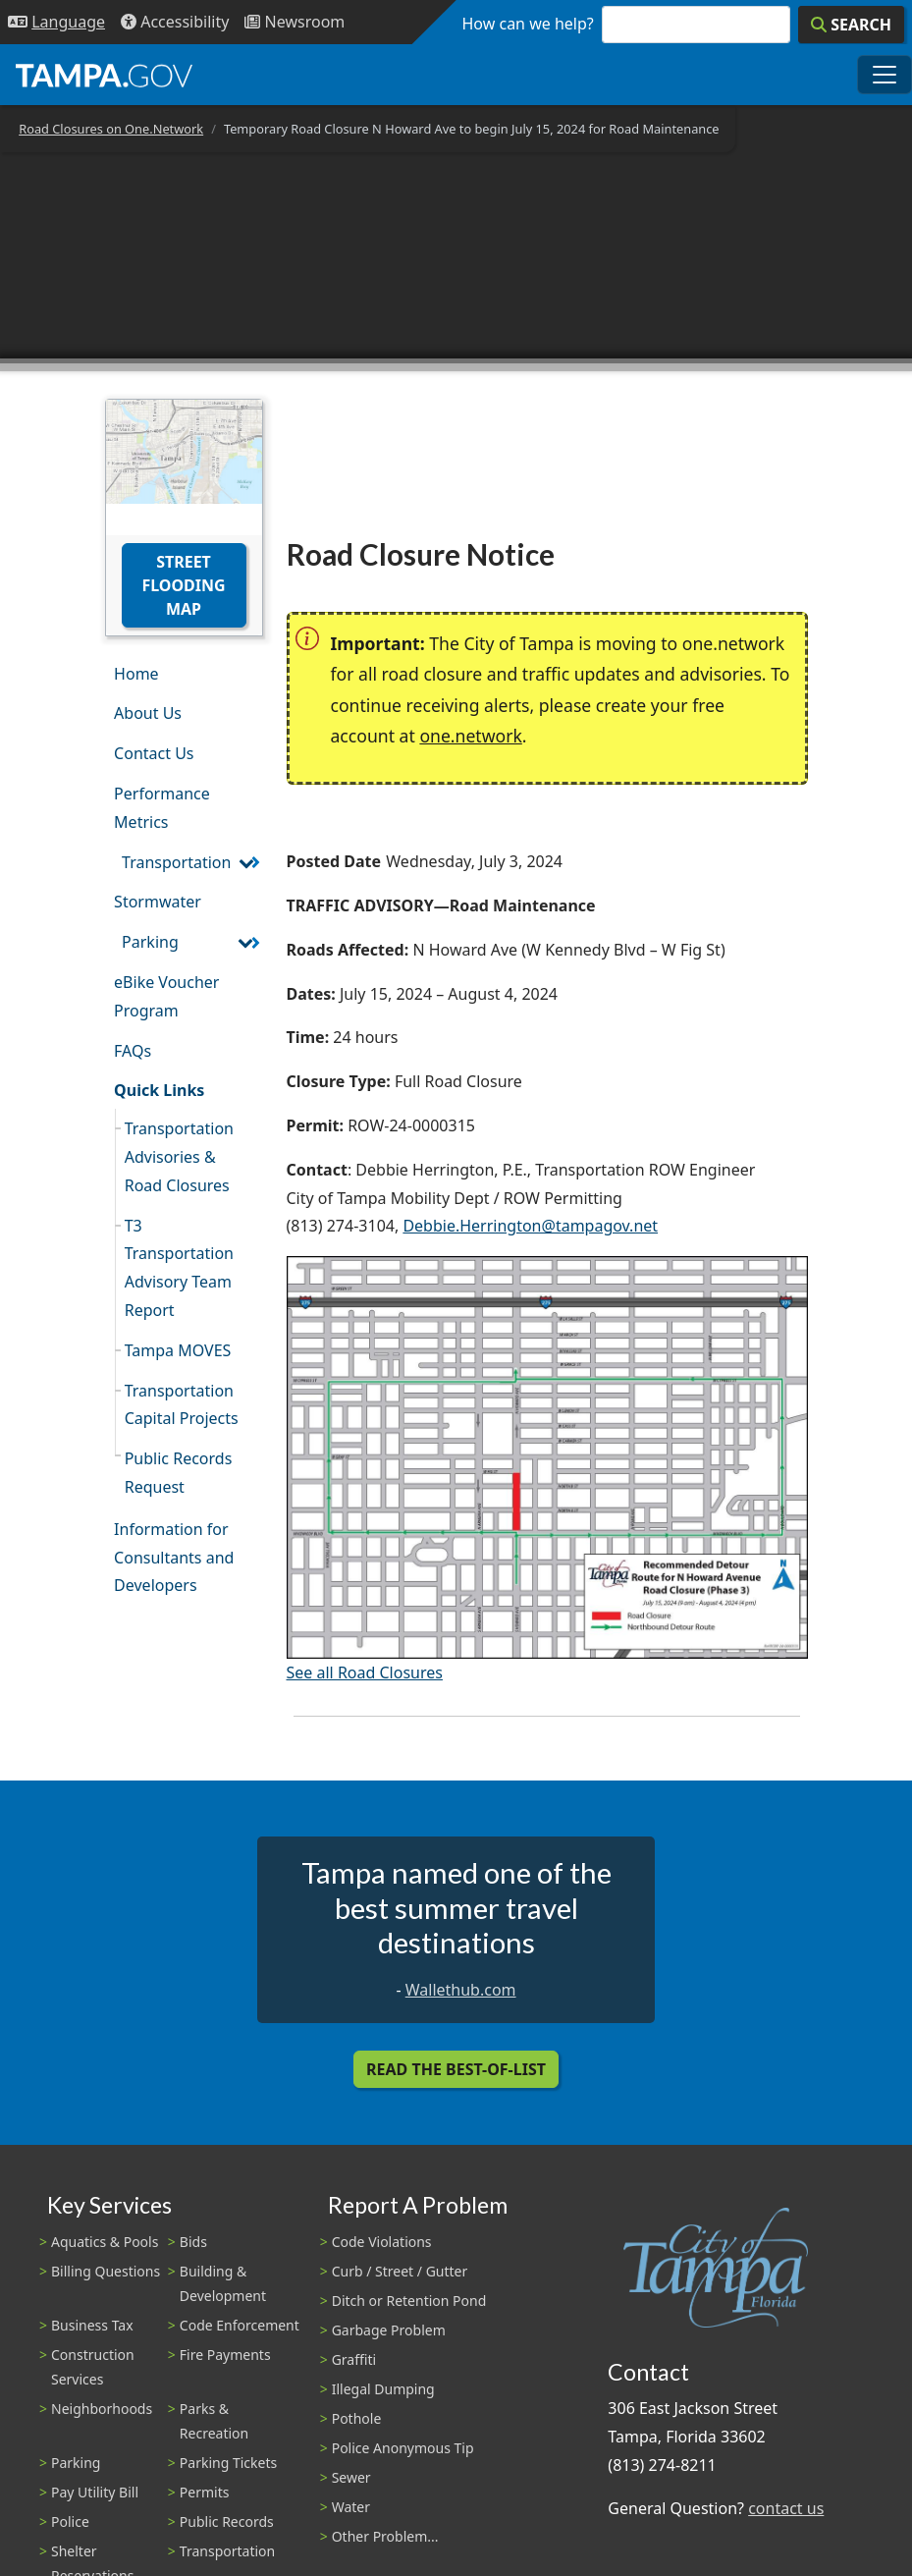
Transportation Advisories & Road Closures (179, 1157)
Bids (193, 2241)
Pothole (357, 2418)
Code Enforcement (239, 2325)
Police (70, 2521)
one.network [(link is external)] (470, 735)
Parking (150, 942)
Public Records (227, 2521)
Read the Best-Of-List (456, 2069)
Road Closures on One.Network (111, 128)
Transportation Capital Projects (182, 1405)
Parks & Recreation (214, 2420)
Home (136, 674)
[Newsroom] (294, 22)
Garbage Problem (389, 2330)
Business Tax (92, 2325)
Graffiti (354, 2359)
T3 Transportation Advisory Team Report (179, 1268)
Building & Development (223, 2283)
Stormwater (157, 901)
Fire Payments (225, 2354)
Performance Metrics (162, 808)
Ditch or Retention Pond (409, 2300)
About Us (148, 713)
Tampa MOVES (178, 1350)
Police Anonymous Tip (403, 2448)
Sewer (351, 2477)
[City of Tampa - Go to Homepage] (104, 74)
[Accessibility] (175, 22)
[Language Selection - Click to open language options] (56, 22)
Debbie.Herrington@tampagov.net (530, 1225)
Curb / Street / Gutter (400, 2271)
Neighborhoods (101, 2408)
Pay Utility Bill (94, 2492)
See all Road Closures (365, 1672)
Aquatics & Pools (104, 2241)
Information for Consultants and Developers (174, 1557)
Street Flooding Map (183, 585)
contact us (786, 2508)
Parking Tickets (228, 2462)
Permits (205, 2492)
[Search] (851, 24)
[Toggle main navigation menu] (884, 74)
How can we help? (528, 23)
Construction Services (92, 2366)
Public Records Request (179, 1473)
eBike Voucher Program (166, 996)
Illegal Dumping (383, 2389)
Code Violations (382, 2241)
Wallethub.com (460, 1990)
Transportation (176, 862)
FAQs (132, 1051)
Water (351, 2506)
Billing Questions (105, 2271)
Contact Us (153, 753)
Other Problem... (385, 2536)
